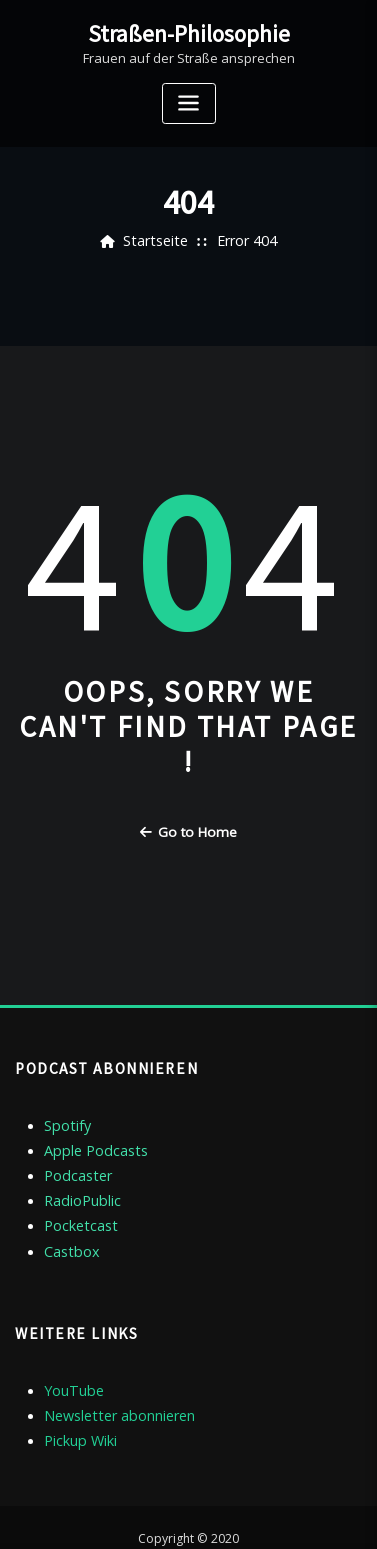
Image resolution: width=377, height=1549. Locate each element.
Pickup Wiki (78, 1416)
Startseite (158, 241)
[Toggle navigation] (189, 100)
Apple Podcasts (91, 1142)
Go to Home (188, 830)
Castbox (69, 1233)
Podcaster (75, 1165)
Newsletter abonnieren (114, 1393)
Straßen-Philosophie (189, 32)
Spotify (65, 1119)
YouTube (71, 1370)
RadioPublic (79, 1188)
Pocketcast (77, 1210)
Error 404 (244, 241)
